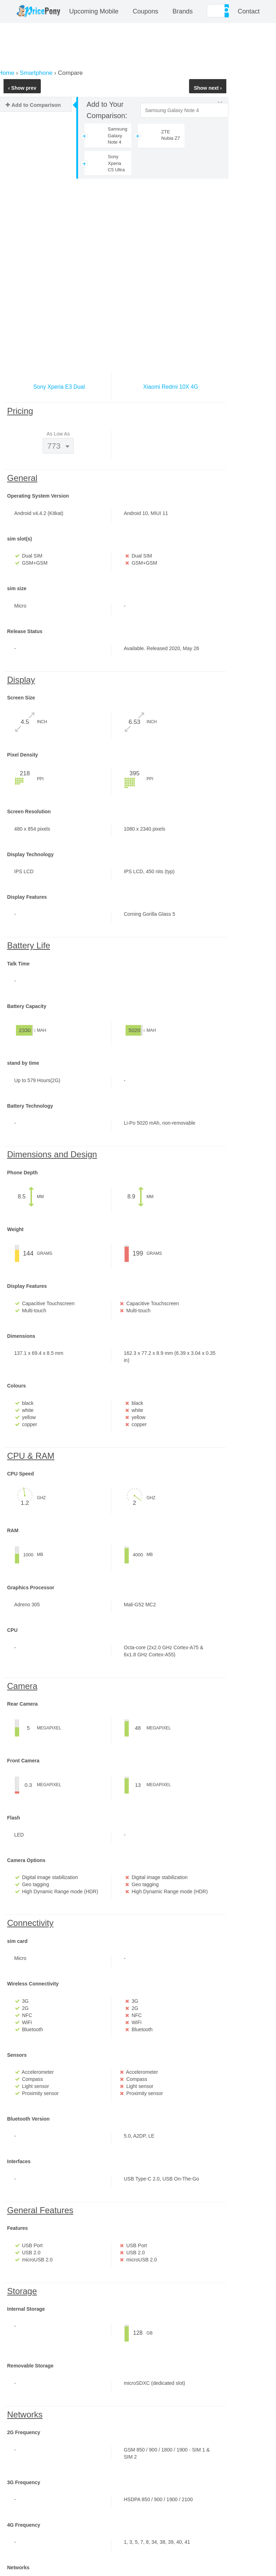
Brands (182, 11)
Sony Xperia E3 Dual (59, 386)
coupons (145, 11)
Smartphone (36, 73)
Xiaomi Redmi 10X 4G (170, 386)
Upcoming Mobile (93, 11)
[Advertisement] (115, 256)
